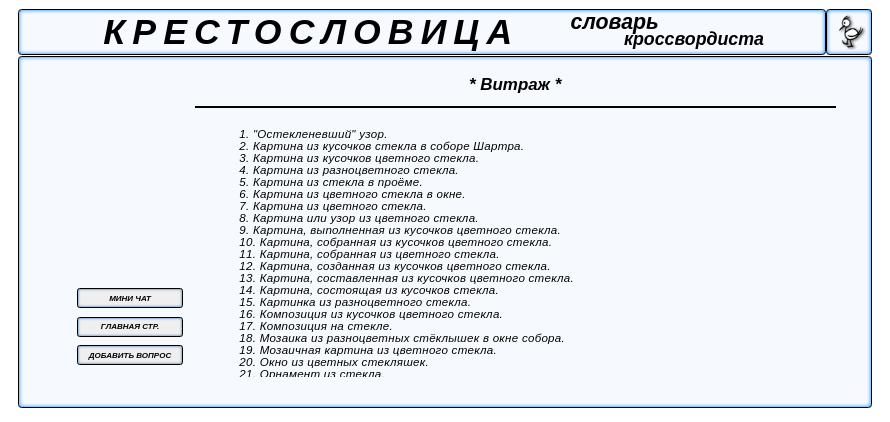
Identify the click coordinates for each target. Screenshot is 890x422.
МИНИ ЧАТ (130, 298)
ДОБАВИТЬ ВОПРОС (130, 355)
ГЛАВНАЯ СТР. (130, 326)
